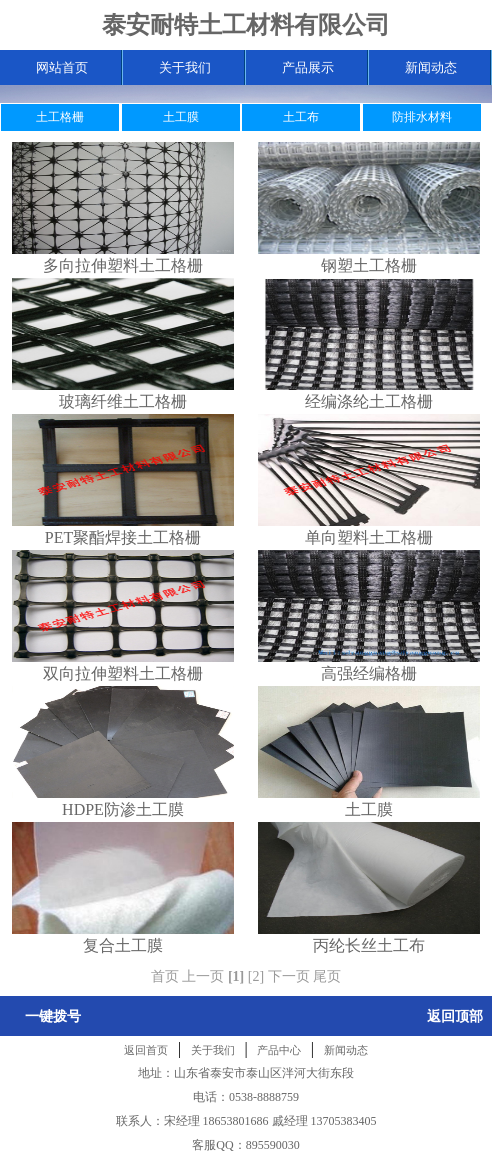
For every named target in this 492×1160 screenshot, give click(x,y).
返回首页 (146, 1050)
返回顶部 (455, 1016)
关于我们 (185, 67)
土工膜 (181, 117)
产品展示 (308, 67)
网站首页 (62, 67)
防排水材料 (422, 117)
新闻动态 (431, 67)
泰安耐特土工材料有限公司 (246, 25)
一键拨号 (53, 1016)
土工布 (301, 117)
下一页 (289, 976)
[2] (256, 976)
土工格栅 (60, 117)
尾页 (327, 976)
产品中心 (279, 1050)
